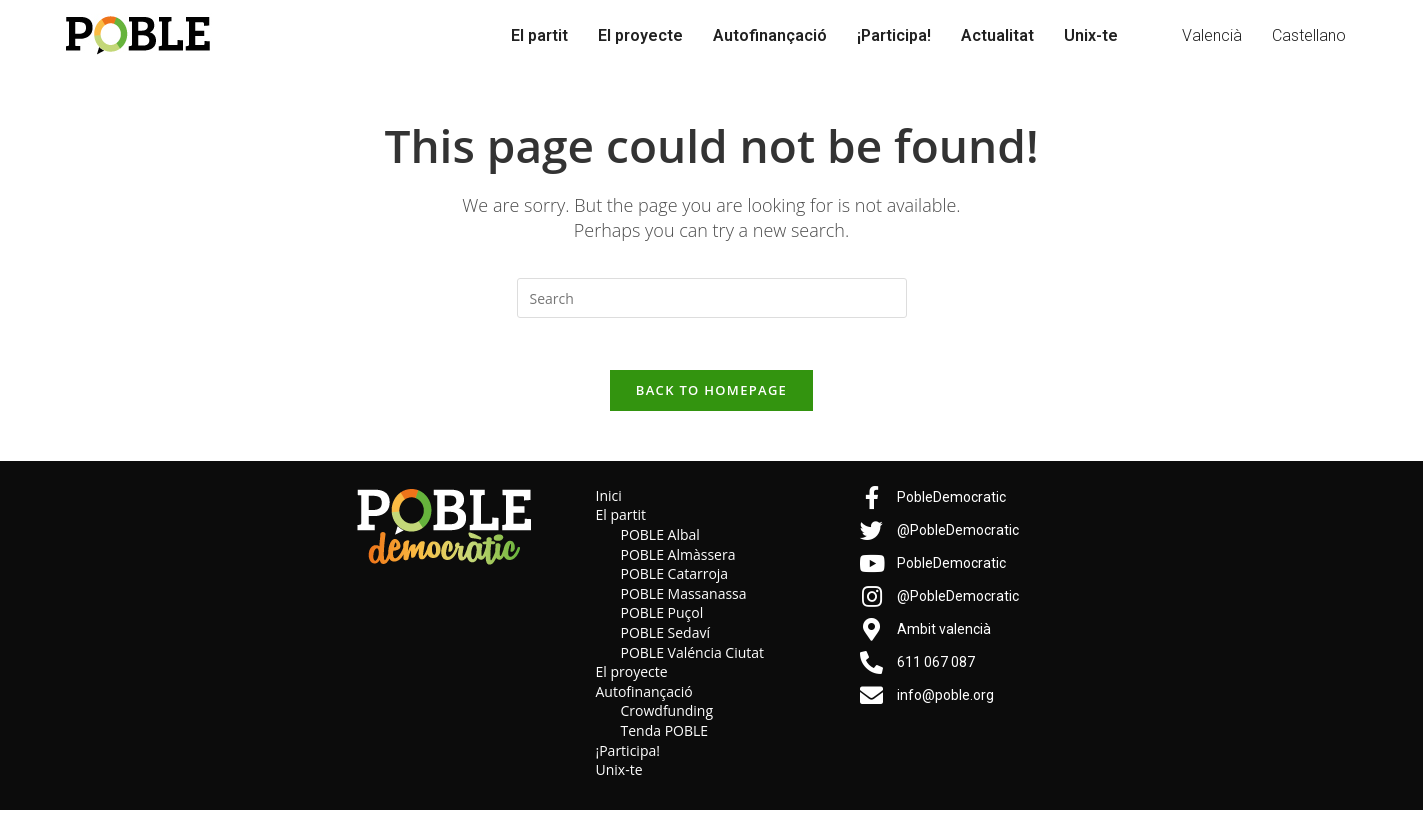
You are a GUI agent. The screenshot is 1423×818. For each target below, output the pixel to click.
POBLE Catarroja (675, 582)
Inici (609, 503)
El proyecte (640, 35)
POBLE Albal (660, 543)
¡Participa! (894, 35)
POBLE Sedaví (666, 641)
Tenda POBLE (665, 739)
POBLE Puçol (662, 621)
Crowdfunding (667, 719)
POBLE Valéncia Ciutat (693, 660)
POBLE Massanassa (684, 601)
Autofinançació (770, 35)
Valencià (1212, 35)
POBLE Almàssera (678, 562)
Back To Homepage (711, 398)
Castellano (1309, 35)
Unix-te (1091, 35)
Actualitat (997, 35)
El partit (539, 35)
